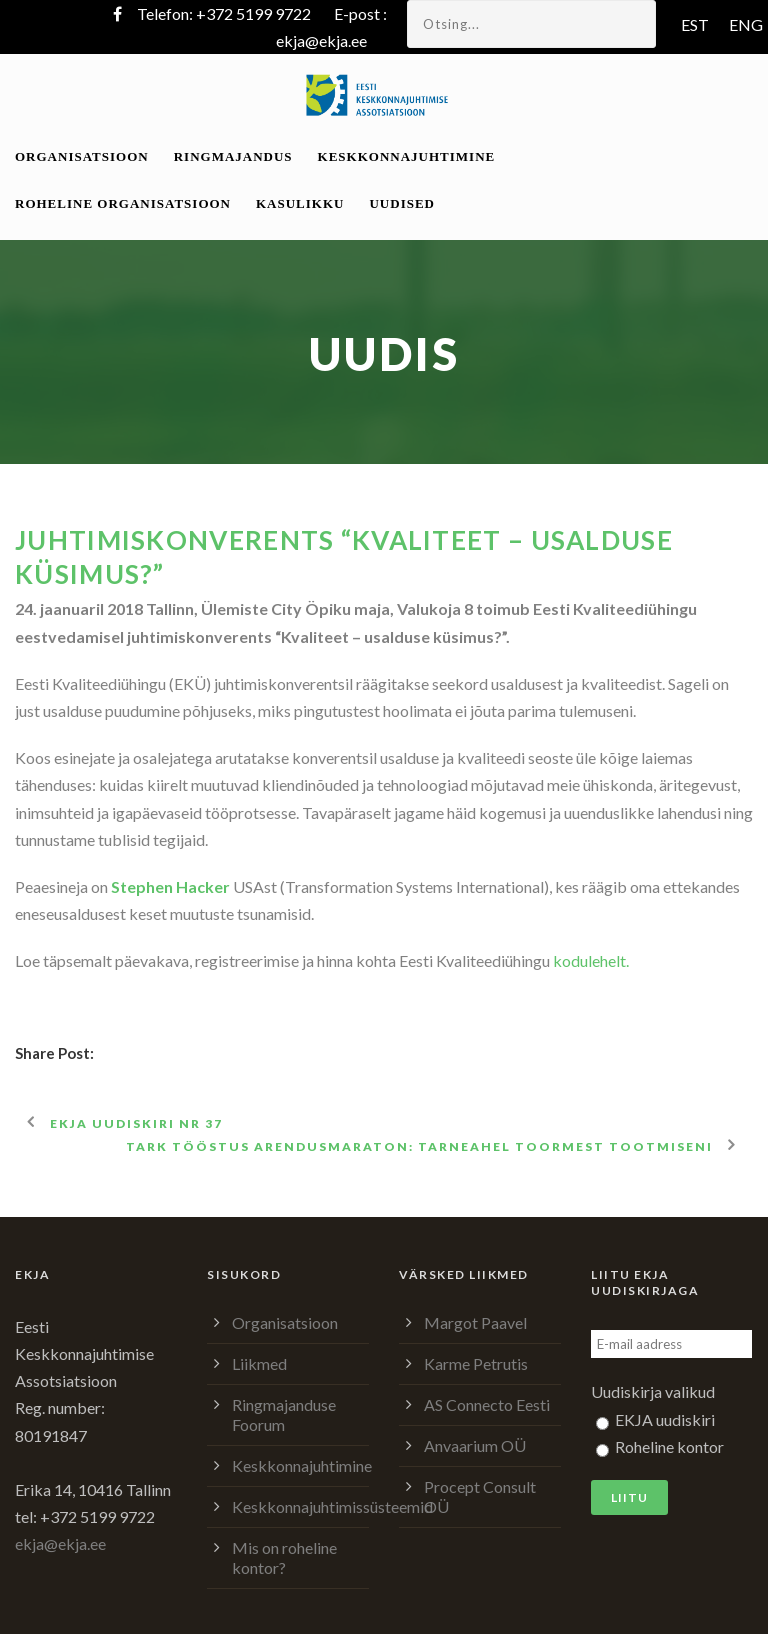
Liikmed (259, 1363)
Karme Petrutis (476, 1363)
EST (695, 24)
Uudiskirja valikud (653, 1391)
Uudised (402, 203)
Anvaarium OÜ (475, 1445)
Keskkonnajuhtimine (407, 156)
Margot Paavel (475, 1322)
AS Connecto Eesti (487, 1404)
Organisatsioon (82, 156)
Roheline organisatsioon (123, 203)
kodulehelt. (591, 960)
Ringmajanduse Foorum (284, 1414)
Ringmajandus (233, 156)
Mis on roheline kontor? (284, 1557)
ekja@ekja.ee (321, 40)
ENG (746, 24)
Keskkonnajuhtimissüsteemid (332, 1506)
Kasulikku (300, 203)
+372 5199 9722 (253, 13)
